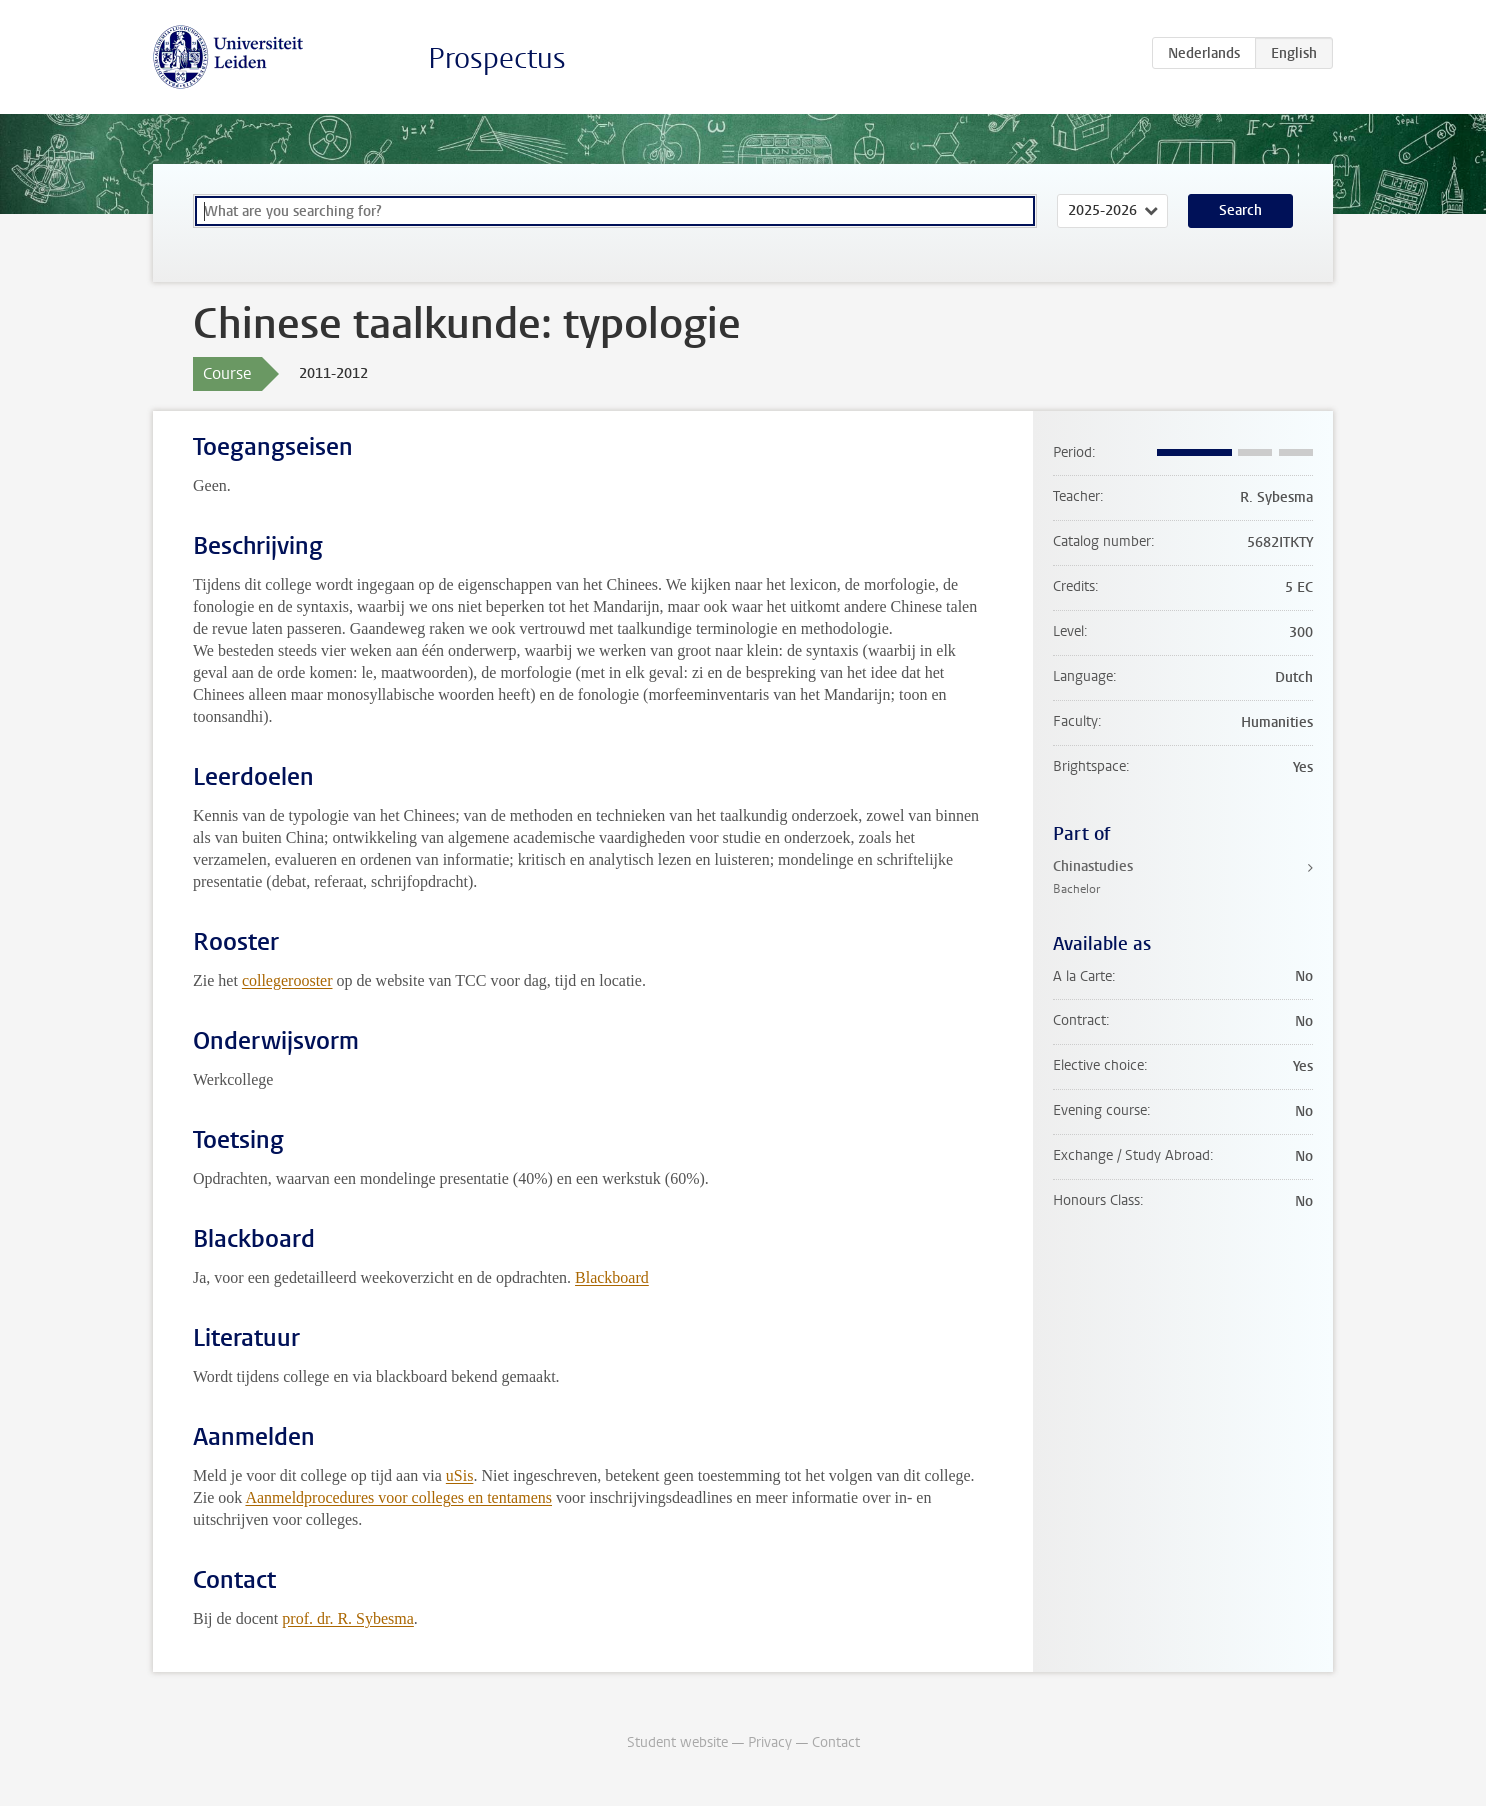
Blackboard (612, 1277)
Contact (836, 1742)
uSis (460, 1475)
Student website (677, 1742)
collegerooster (287, 980)
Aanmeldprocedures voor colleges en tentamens (398, 1497)
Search (1240, 210)
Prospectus (497, 58)
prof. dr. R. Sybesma (348, 1618)
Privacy (770, 1742)
